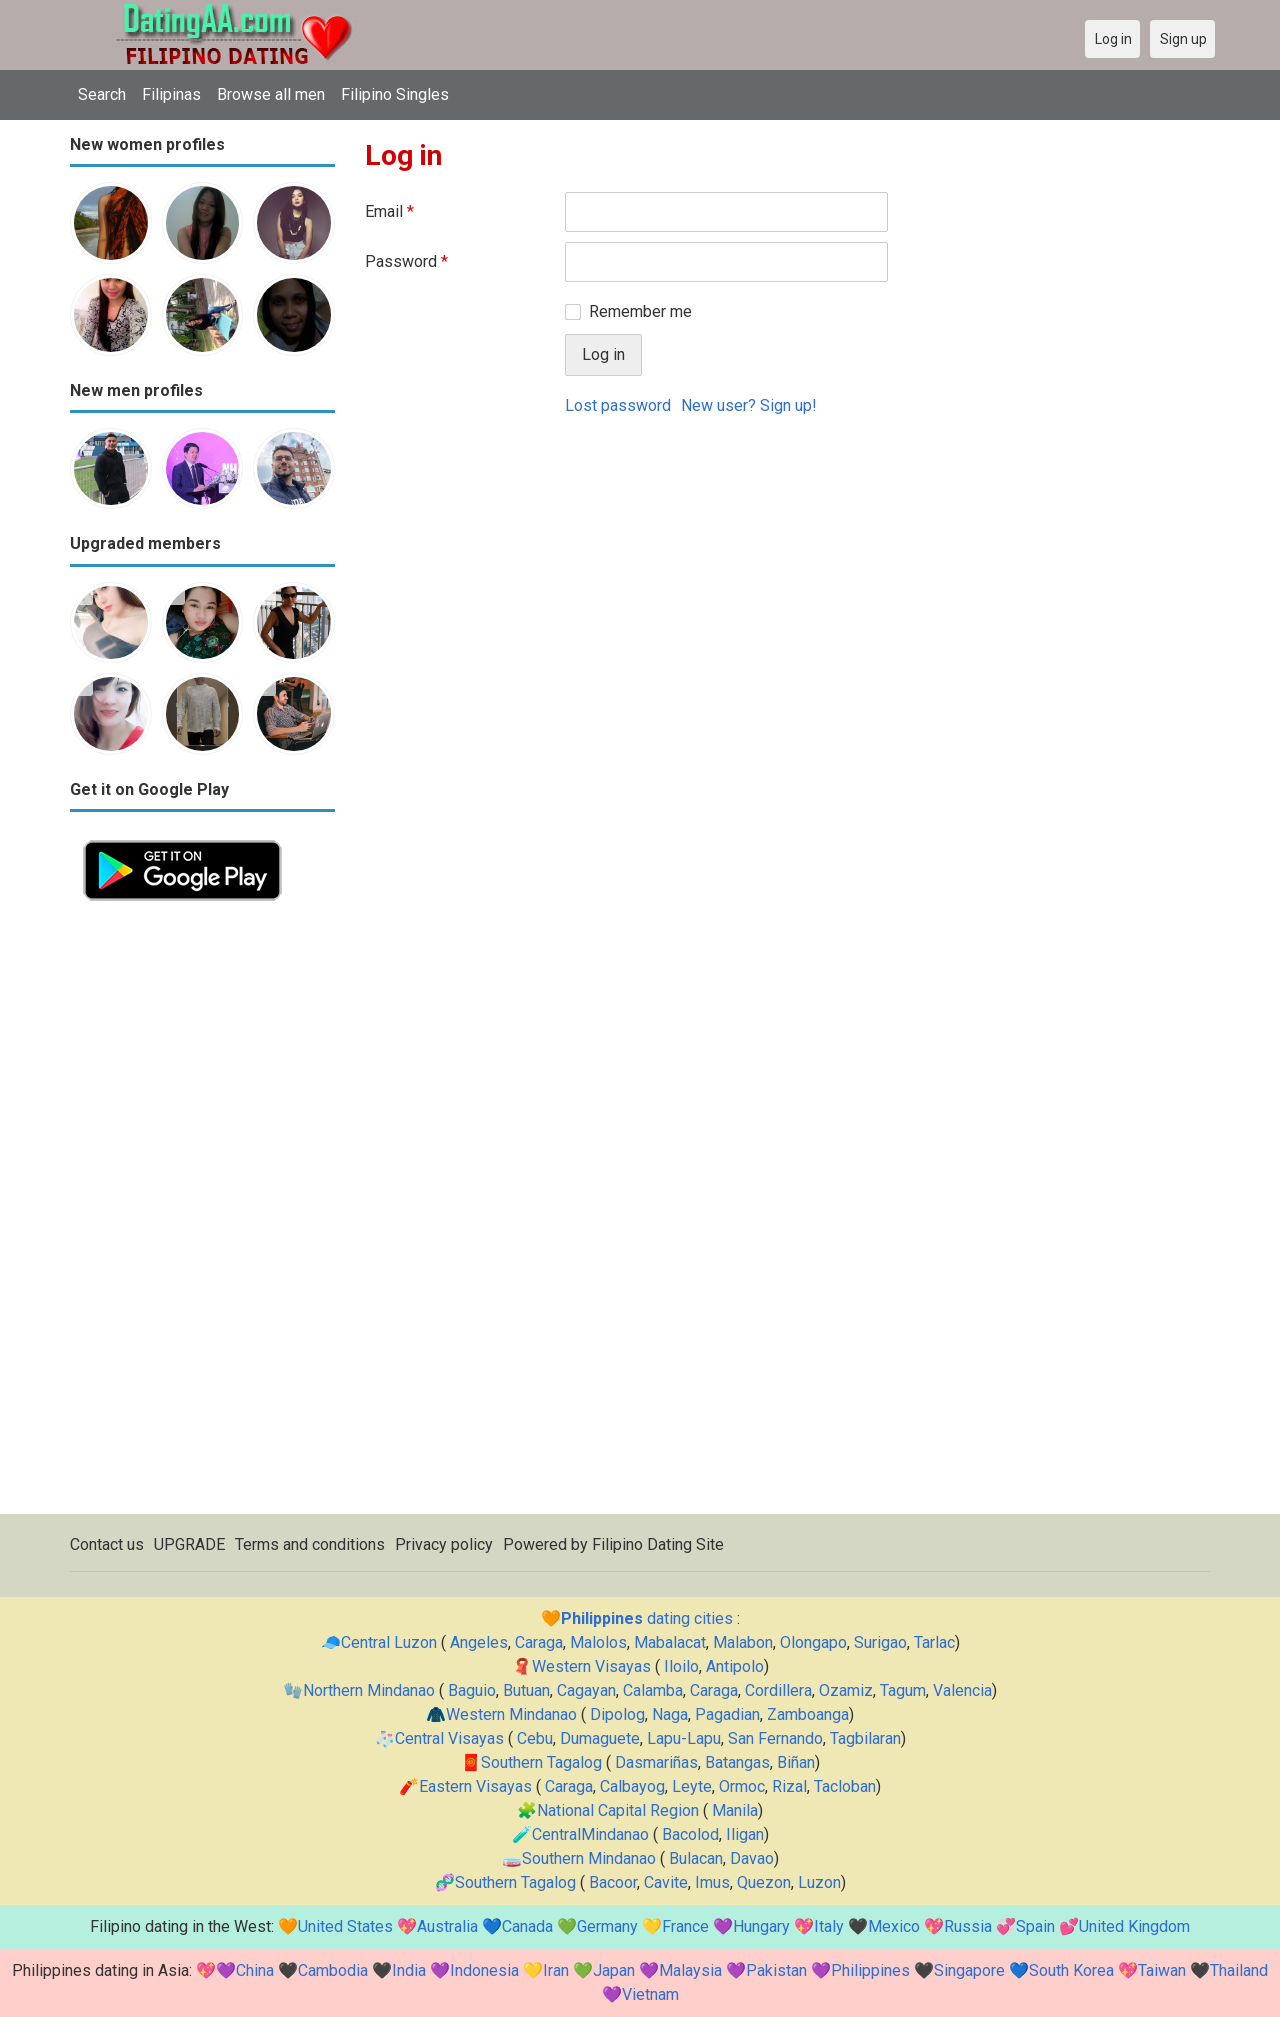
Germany (607, 1926)
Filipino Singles (395, 94)
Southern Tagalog (541, 1762)
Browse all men (271, 94)
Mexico (894, 1926)
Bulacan (696, 1858)
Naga (670, 1714)
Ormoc (742, 1786)
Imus (712, 1882)
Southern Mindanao (589, 1858)
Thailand (1239, 1970)
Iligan (745, 1834)
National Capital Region (618, 1810)
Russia (968, 1926)
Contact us (107, 1544)
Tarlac (934, 1642)
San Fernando (775, 1738)
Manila (735, 1810)
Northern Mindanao (369, 1690)
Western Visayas (591, 1666)
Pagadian (727, 1714)
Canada (527, 1926)
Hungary (761, 1926)
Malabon (743, 1642)
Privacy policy (444, 1544)
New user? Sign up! (749, 405)
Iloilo (681, 1666)
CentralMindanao (590, 1834)
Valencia (962, 1690)
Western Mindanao (511, 1714)
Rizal (789, 1786)
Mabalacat (670, 1642)
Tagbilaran (865, 1738)
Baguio (472, 1690)
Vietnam (650, 1994)
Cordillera (778, 1690)
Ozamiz (846, 1690)
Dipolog (617, 1714)
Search (102, 94)
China (255, 1970)
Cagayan (586, 1690)
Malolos (598, 1642)
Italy (829, 1926)
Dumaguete (600, 1738)
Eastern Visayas (475, 1786)
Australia (447, 1926)
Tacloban (845, 1786)
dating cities (647, 1618)
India (409, 1970)
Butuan (526, 1690)
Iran (556, 1970)
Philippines (870, 1970)
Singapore (969, 1970)
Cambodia (333, 1970)
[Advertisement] (202, 1214)
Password (406, 261)
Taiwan (1162, 1970)
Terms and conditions (310, 1544)
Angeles (479, 1642)
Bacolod (690, 1834)
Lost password (618, 405)
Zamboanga (808, 1714)
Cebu (535, 1738)
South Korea (1071, 1970)
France (685, 1926)
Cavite (666, 1882)
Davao (752, 1858)
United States (345, 1926)
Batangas (737, 1762)
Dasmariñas (656, 1762)
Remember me (640, 311)
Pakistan (776, 1970)
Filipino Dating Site (658, 1544)
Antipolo (735, 1666)
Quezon (764, 1882)
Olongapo (813, 1642)
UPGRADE (189, 1544)
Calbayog (632, 1786)
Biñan (796, 1762)
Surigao (880, 1642)
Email (389, 211)
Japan (614, 1970)
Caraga (539, 1642)
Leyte (692, 1786)
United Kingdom (1134, 1926)
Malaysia (690, 1970)
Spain (1035, 1926)
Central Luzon (389, 1642)
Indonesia (484, 1970)
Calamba (653, 1690)
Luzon (819, 1882)
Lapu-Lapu (684, 1738)
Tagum (903, 1690)
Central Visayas (449, 1738)
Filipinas (171, 94)
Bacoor (613, 1882)
